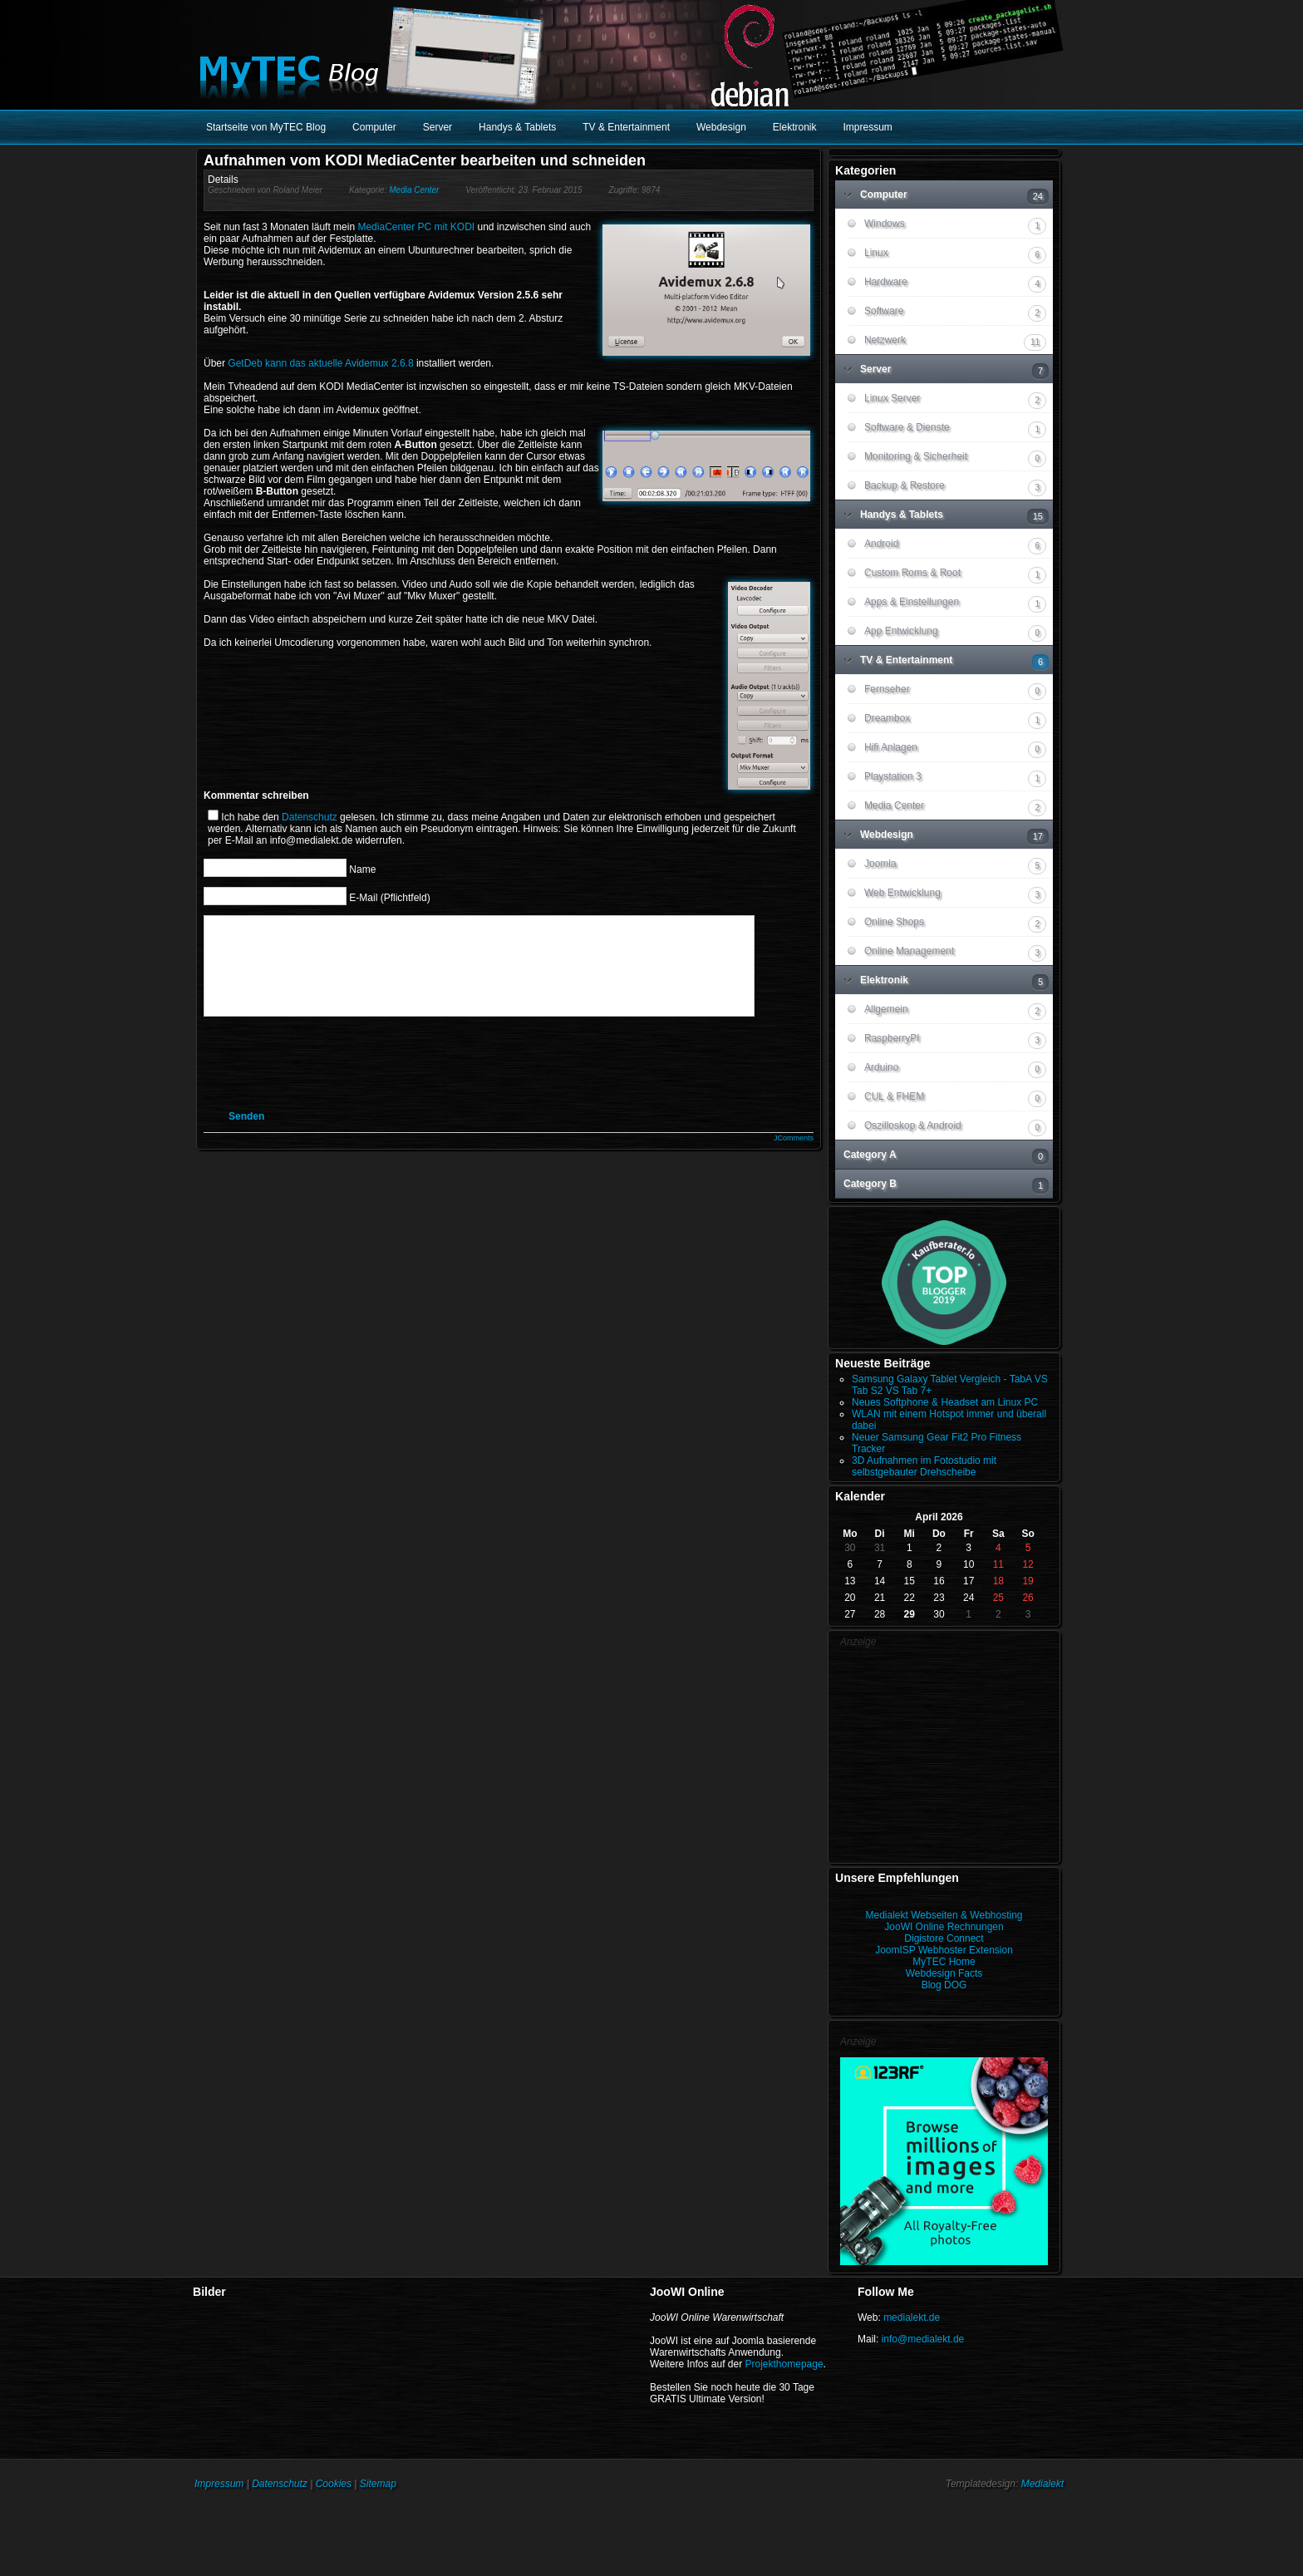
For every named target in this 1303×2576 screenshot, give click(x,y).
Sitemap (378, 2484)
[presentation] (350, 1082)
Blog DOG (944, 1985)
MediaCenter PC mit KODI (415, 227)
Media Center (414, 190)
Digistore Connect (943, 1938)
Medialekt (1042, 2484)
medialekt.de (911, 2317)
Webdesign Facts (944, 1973)
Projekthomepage (784, 2364)
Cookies (334, 2484)
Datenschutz (309, 817)
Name (362, 868)
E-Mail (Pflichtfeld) (389, 897)
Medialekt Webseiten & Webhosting (944, 1915)
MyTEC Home (943, 1962)
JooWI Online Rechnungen (943, 1927)
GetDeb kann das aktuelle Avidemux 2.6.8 (320, 363)
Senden (246, 1136)
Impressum (218, 2484)
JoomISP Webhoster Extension (944, 1950)
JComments (794, 1158)
